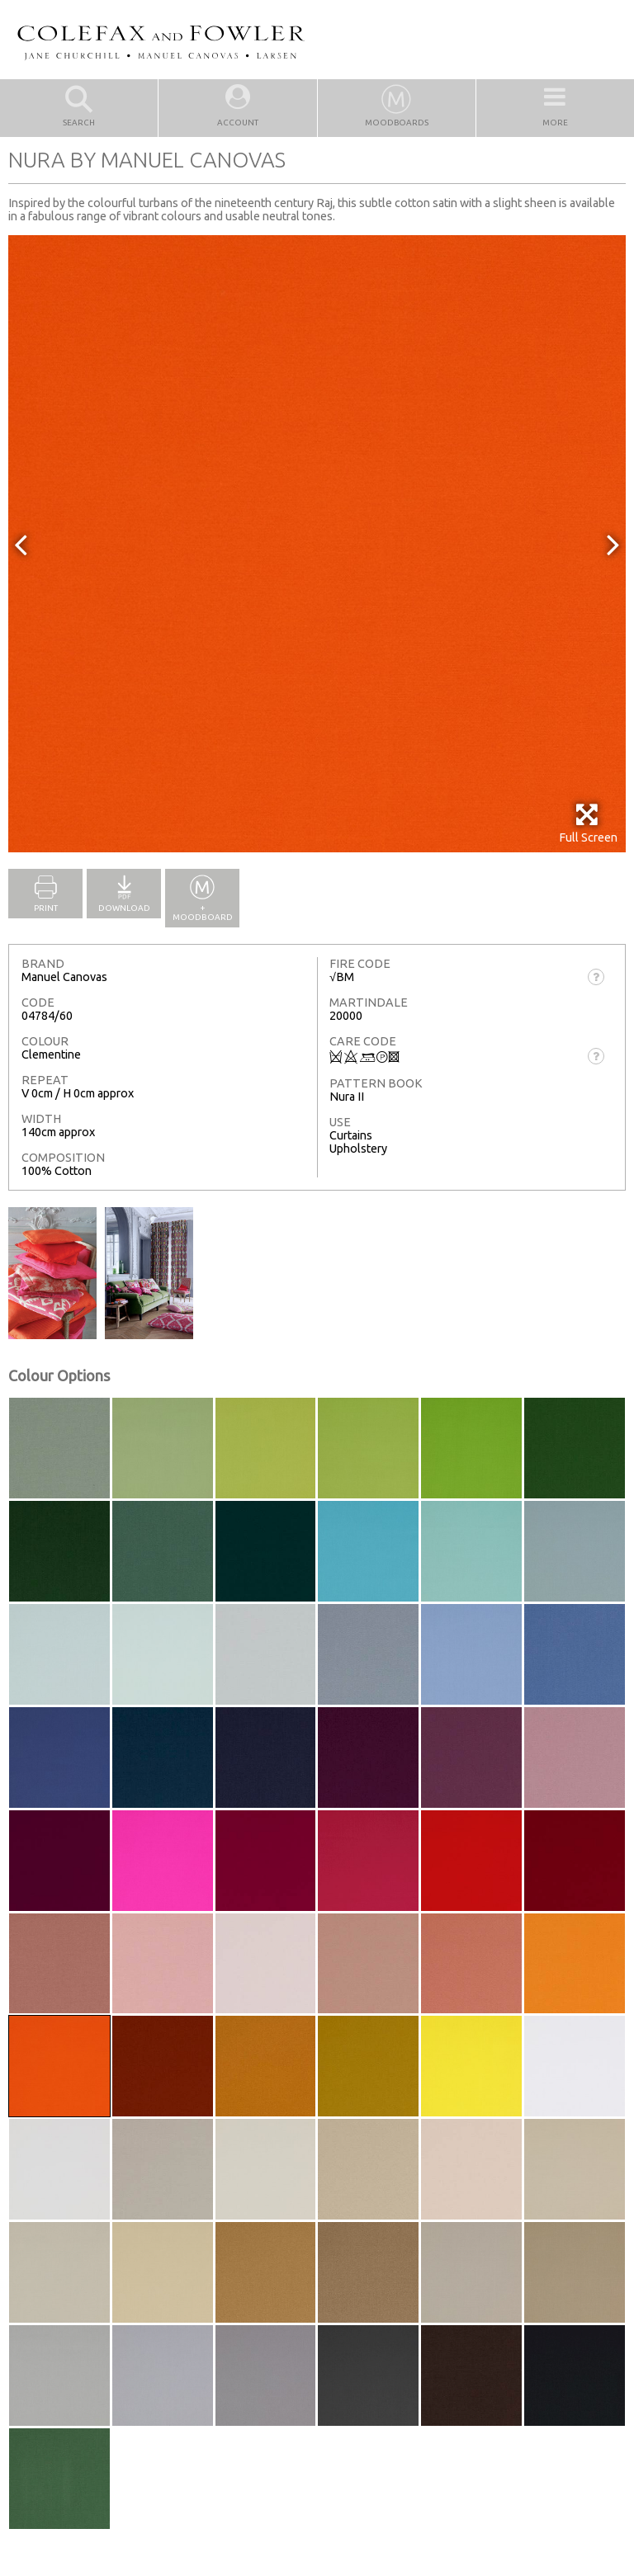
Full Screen (588, 823)
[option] (317, 543)
